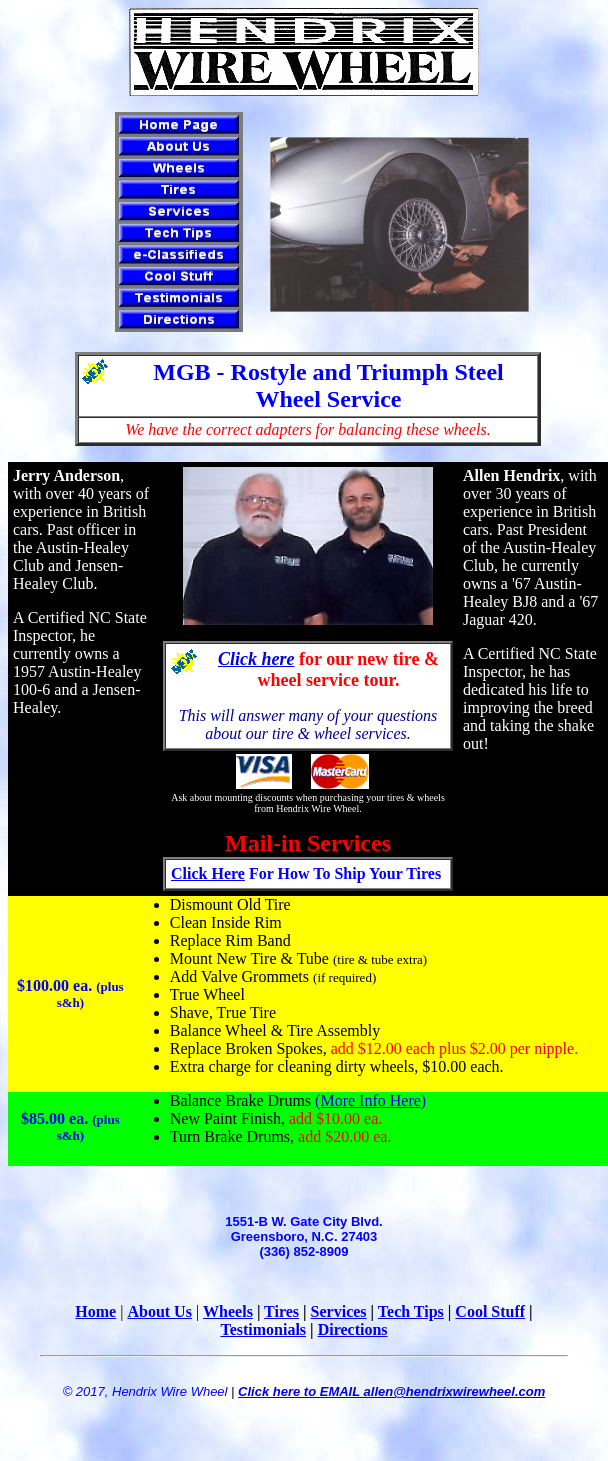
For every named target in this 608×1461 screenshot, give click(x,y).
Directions (353, 1329)
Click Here (208, 873)
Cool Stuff (490, 1311)
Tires (281, 1311)
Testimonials (263, 1329)
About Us (159, 1311)
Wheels (228, 1311)
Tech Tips (411, 1311)
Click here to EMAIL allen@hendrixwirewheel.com (391, 1391)
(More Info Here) (370, 1100)
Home (95, 1311)
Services (339, 1311)
